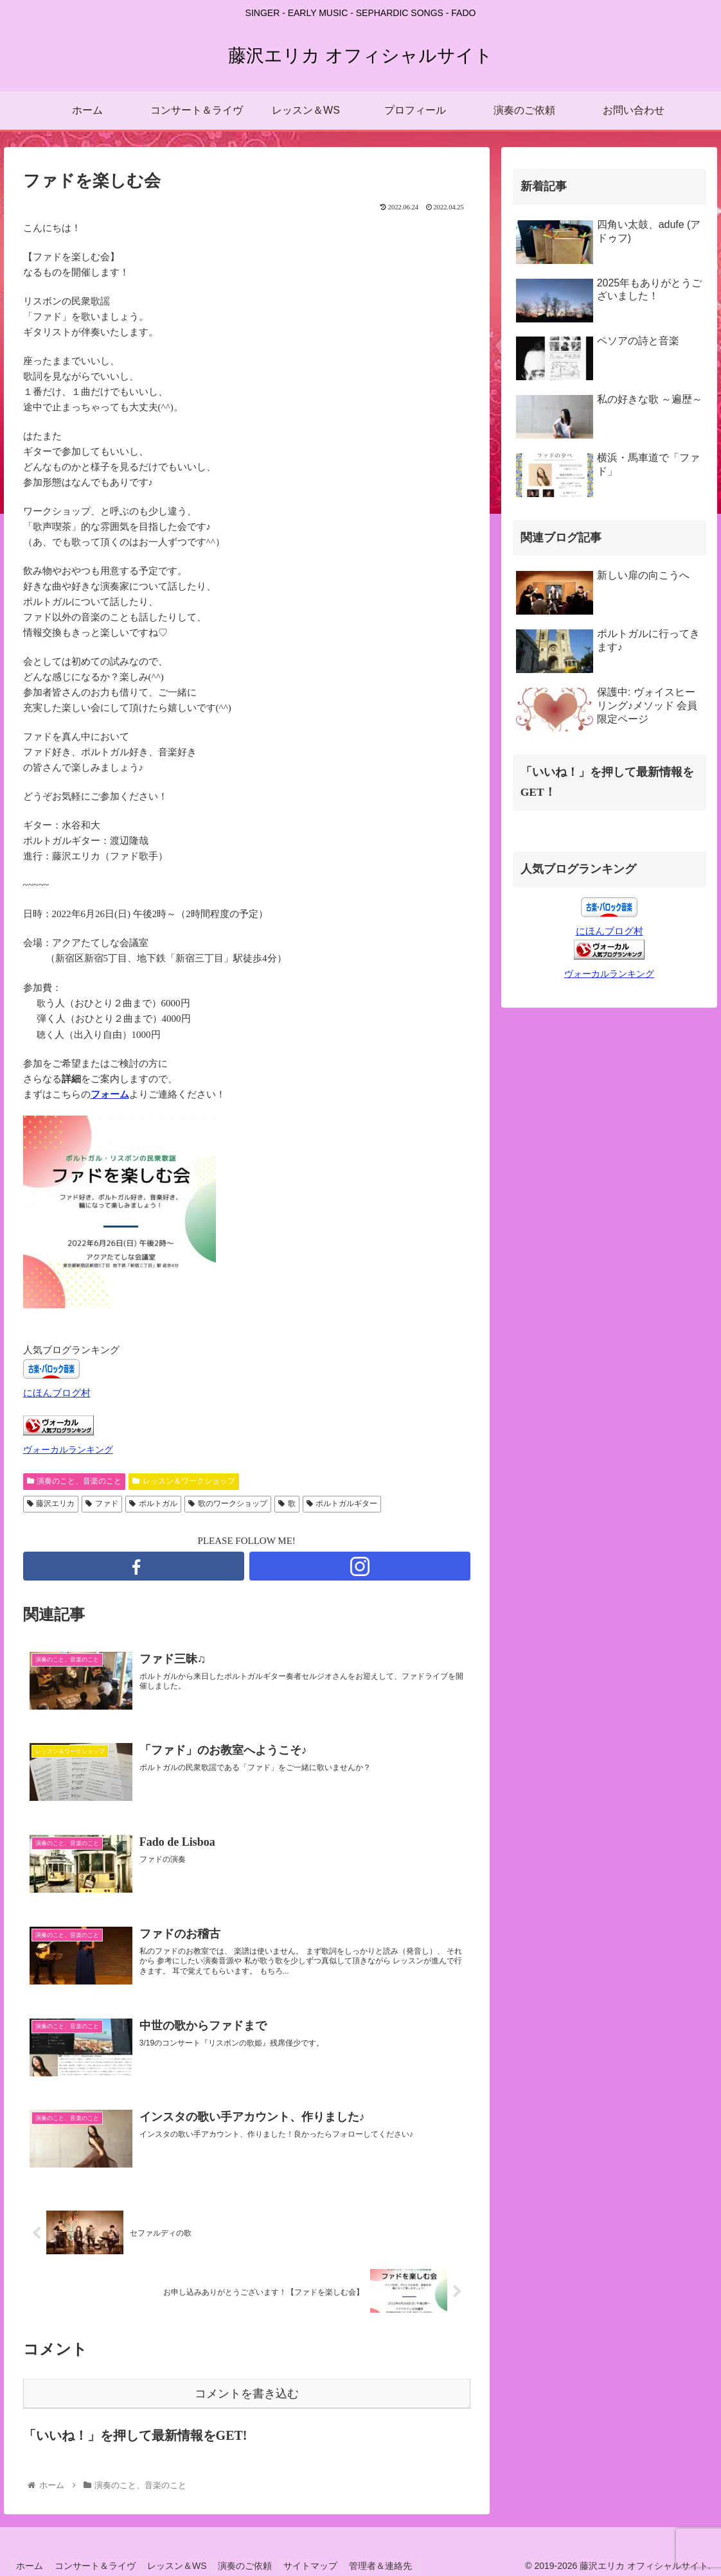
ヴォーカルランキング (68, 1450)
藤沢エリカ (51, 1503)
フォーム (110, 1094)
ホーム (30, 2566)
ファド (101, 1503)
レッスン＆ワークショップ (183, 1480)
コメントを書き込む (247, 2393)
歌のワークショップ (227, 1503)
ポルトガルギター (342, 1503)
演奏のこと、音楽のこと (74, 1480)
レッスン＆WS (182, 2566)
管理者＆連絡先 (391, 2566)
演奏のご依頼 (253, 2566)
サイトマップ (320, 2566)
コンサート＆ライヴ (98, 2566)
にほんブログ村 (57, 1393)
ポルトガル (153, 1503)
